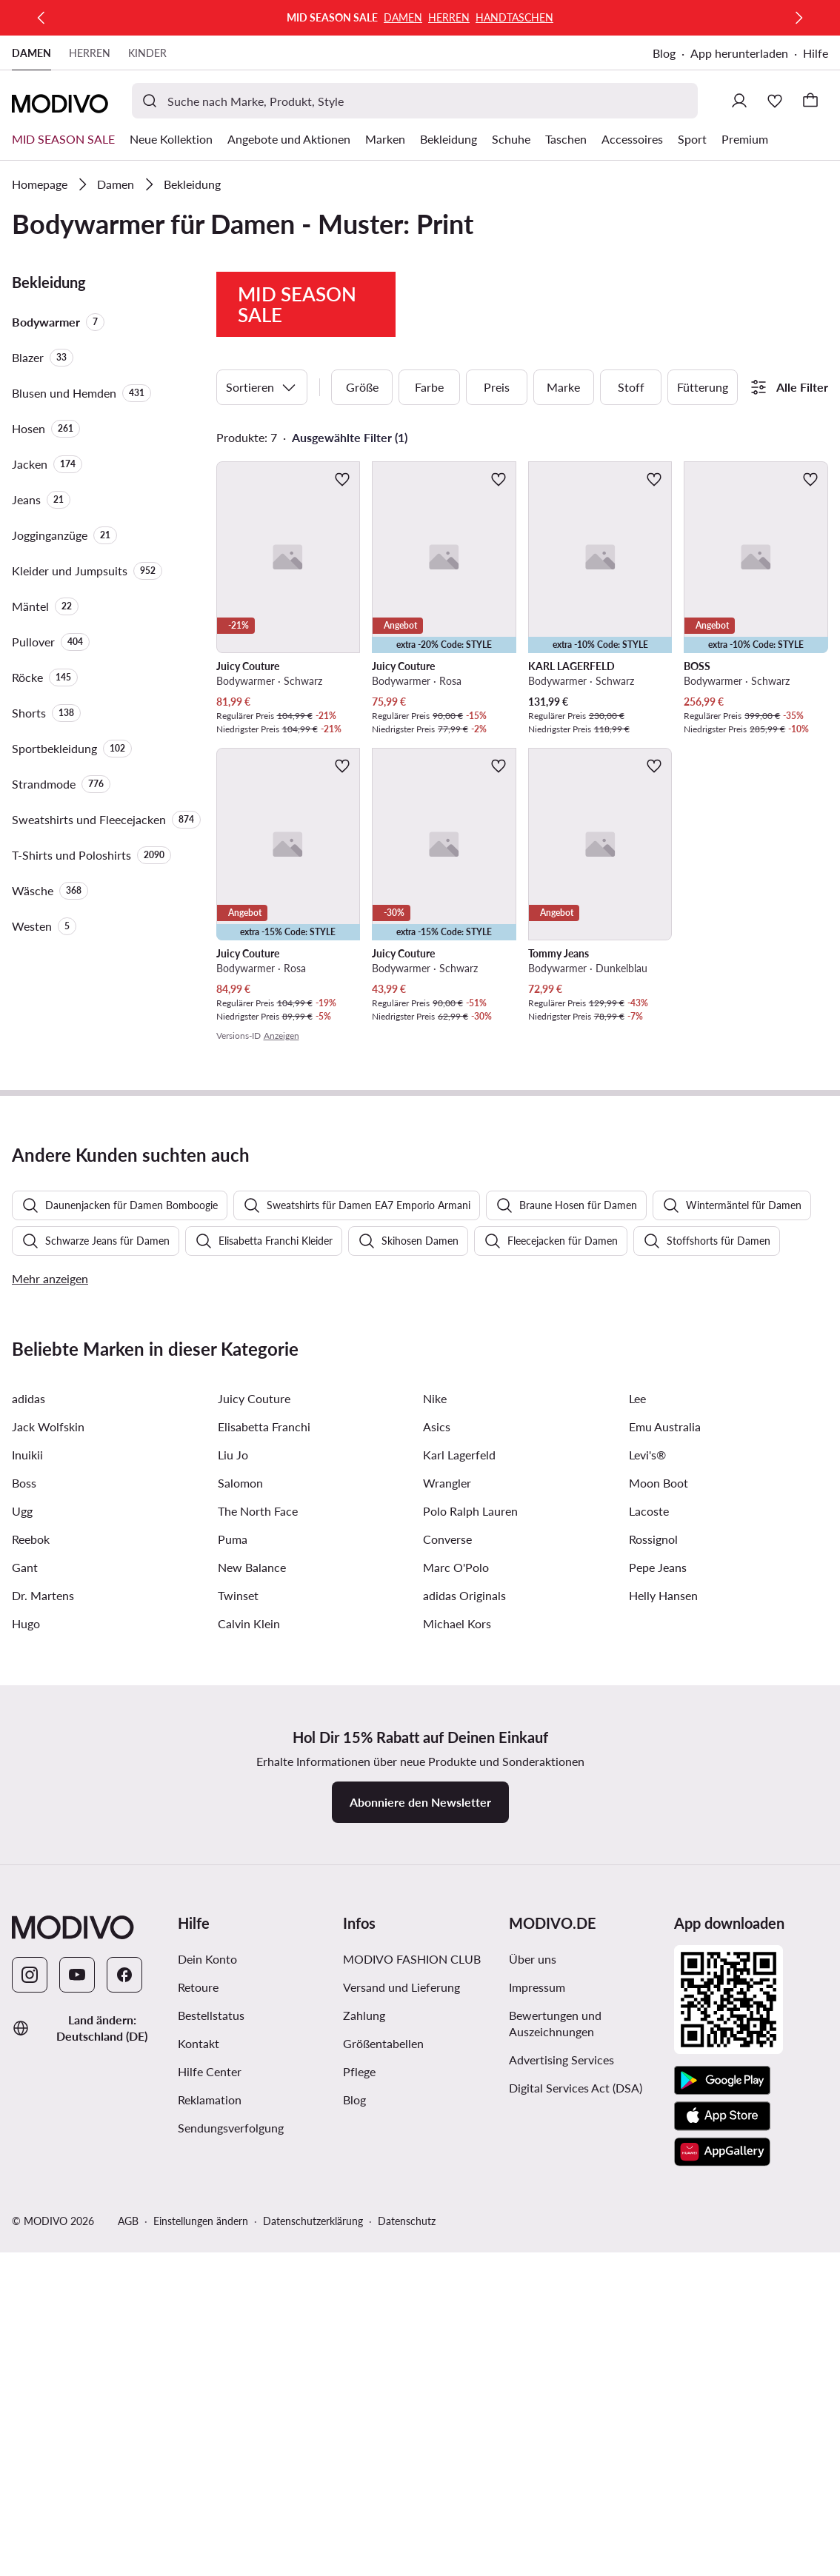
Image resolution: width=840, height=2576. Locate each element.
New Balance (252, 2011)
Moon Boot (658, 1926)
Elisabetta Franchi (264, 1870)
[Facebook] (124, 2418)
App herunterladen (739, 53)
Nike (435, 1842)
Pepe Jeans (658, 2011)
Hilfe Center (209, 2515)
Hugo (26, 2067)
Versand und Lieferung (401, 2430)
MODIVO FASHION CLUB (412, 2402)
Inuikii (27, 1898)
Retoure (198, 2430)
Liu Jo (233, 1898)
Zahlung (364, 2459)
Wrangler (447, 1926)
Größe (362, 493)
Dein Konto (207, 2402)
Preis (497, 493)
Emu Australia (665, 1870)
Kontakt (198, 2487)
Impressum (537, 2430)
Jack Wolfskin (48, 1870)
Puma (232, 1983)
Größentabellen (383, 2487)
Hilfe (815, 53)
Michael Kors (457, 2067)
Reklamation (209, 2543)
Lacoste (649, 1954)
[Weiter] (798, 18)
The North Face (258, 1954)
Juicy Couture (254, 1842)
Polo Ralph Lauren (470, 1954)
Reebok (31, 1983)
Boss (24, 1926)
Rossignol (653, 1983)
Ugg (22, 1954)
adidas (28, 1842)
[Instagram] (29, 2418)
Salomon (240, 1926)
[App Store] (722, 2560)
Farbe (429, 493)
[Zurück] (41, 18)
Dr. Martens (43, 2039)
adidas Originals (464, 2039)
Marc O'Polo (456, 2011)
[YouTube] (77, 2418)
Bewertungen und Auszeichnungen (555, 2467)
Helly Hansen (663, 2039)
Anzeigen (281, 1142)
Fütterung (702, 493)
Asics (436, 1870)
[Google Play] (722, 2524)
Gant (25, 2011)
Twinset (238, 2039)
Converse (447, 1983)
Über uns (532, 2402)
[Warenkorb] (810, 100)
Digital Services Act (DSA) (575, 2531)
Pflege (359, 2515)
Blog (664, 53)
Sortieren (262, 494)
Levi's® (647, 1898)
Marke (563, 493)
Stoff (631, 493)
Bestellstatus (211, 2459)
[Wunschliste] (775, 100)
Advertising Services (561, 2503)
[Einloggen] (739, 100)
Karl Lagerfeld (459, 1898)
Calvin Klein (249, 2067)
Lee (637, 1842)
